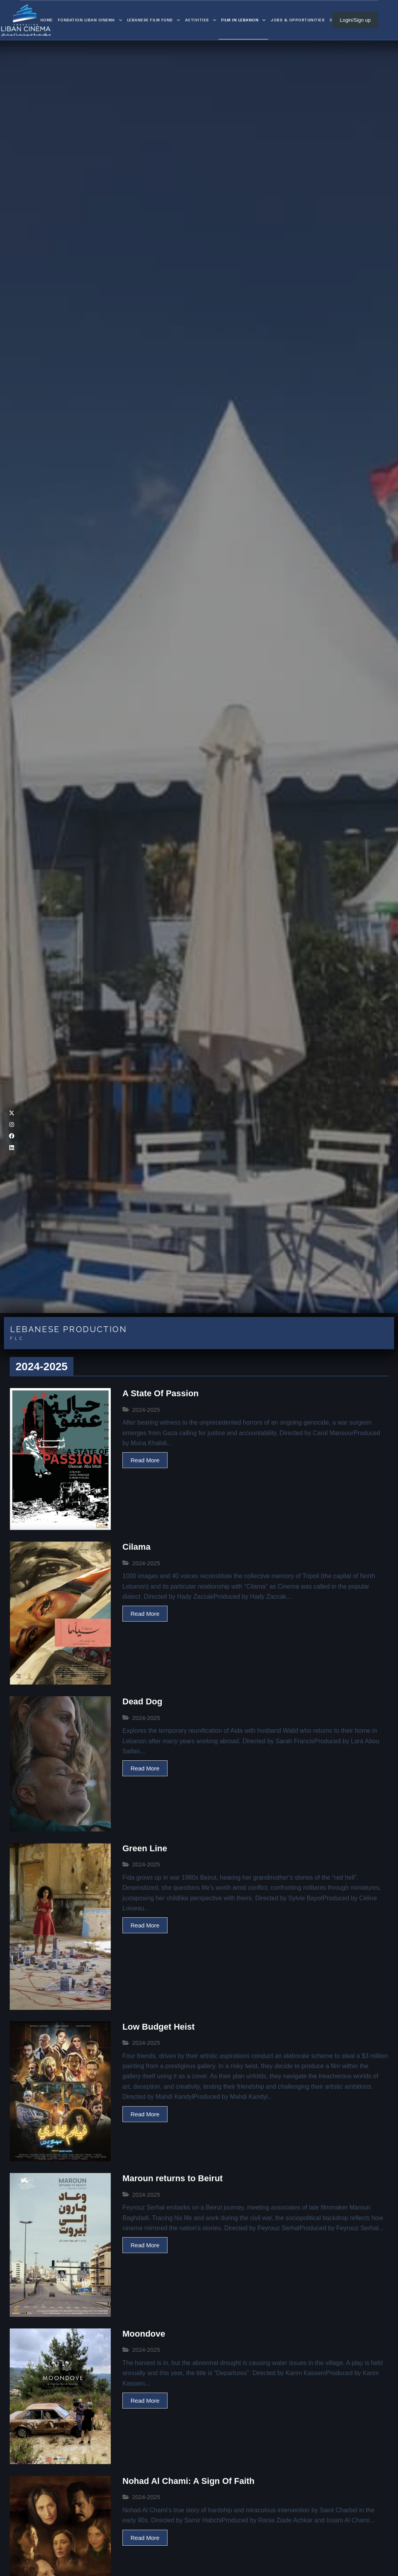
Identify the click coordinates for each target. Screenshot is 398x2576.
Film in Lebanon (244, 20)
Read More (145, 1460)
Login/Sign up (355, 20)
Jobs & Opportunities (298, 20)
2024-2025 (146, 1409)
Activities (202, 20)
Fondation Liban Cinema (91, 20)
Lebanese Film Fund (155, 20)
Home (46, 20)
